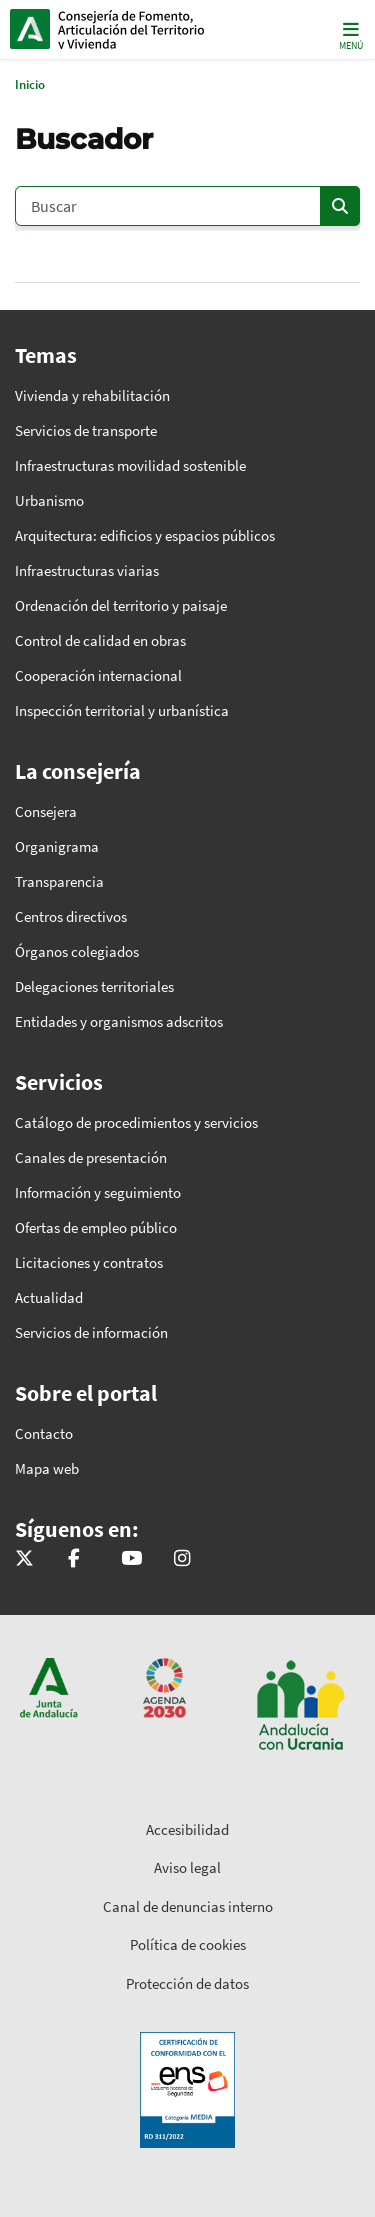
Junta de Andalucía (30, 29)
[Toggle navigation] (349, 34)
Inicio (145, 29)
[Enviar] (340, 206)
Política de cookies (188, 1944)
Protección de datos (187, 1983)
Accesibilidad (187, 1829)
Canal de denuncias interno (188, 1906)
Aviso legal (187, 1867)
